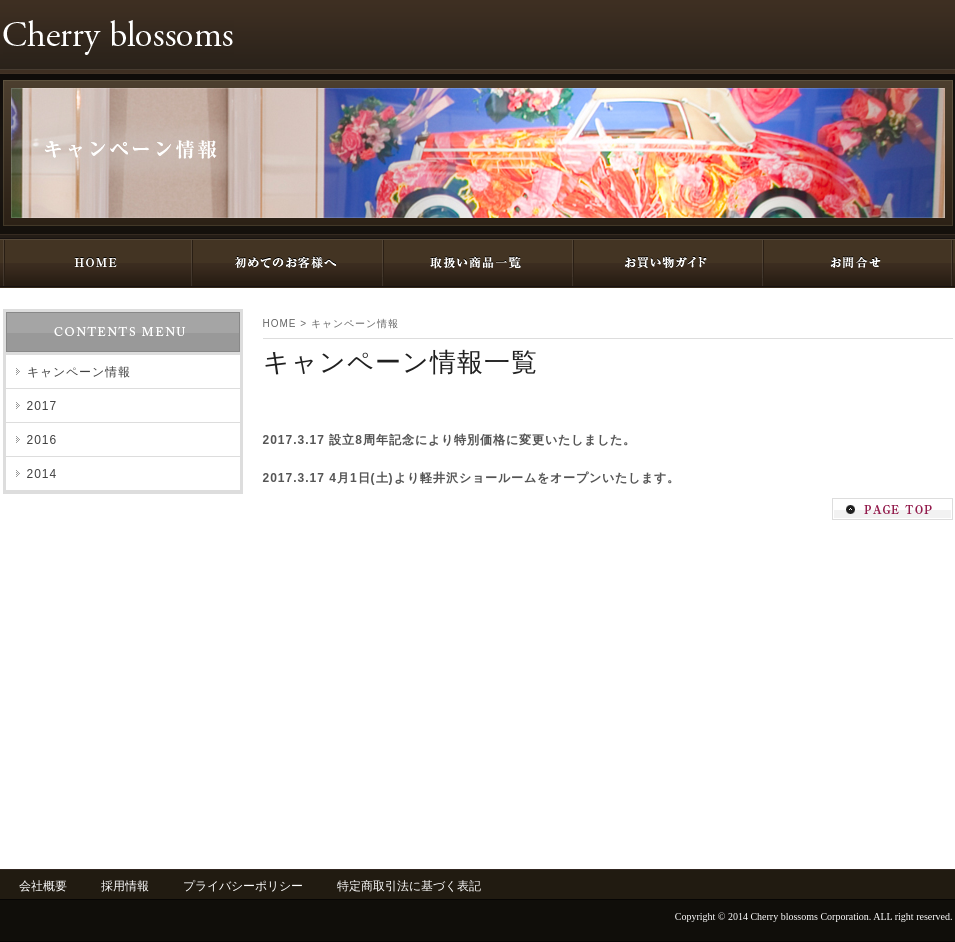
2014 (42, 474)
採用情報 (125, 886)
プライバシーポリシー (243, 886)
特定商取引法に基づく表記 (409, 886)
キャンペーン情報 (355, 323)
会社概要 (43, 886)
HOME (280, 323)
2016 (42, 440)
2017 (42, 406)
